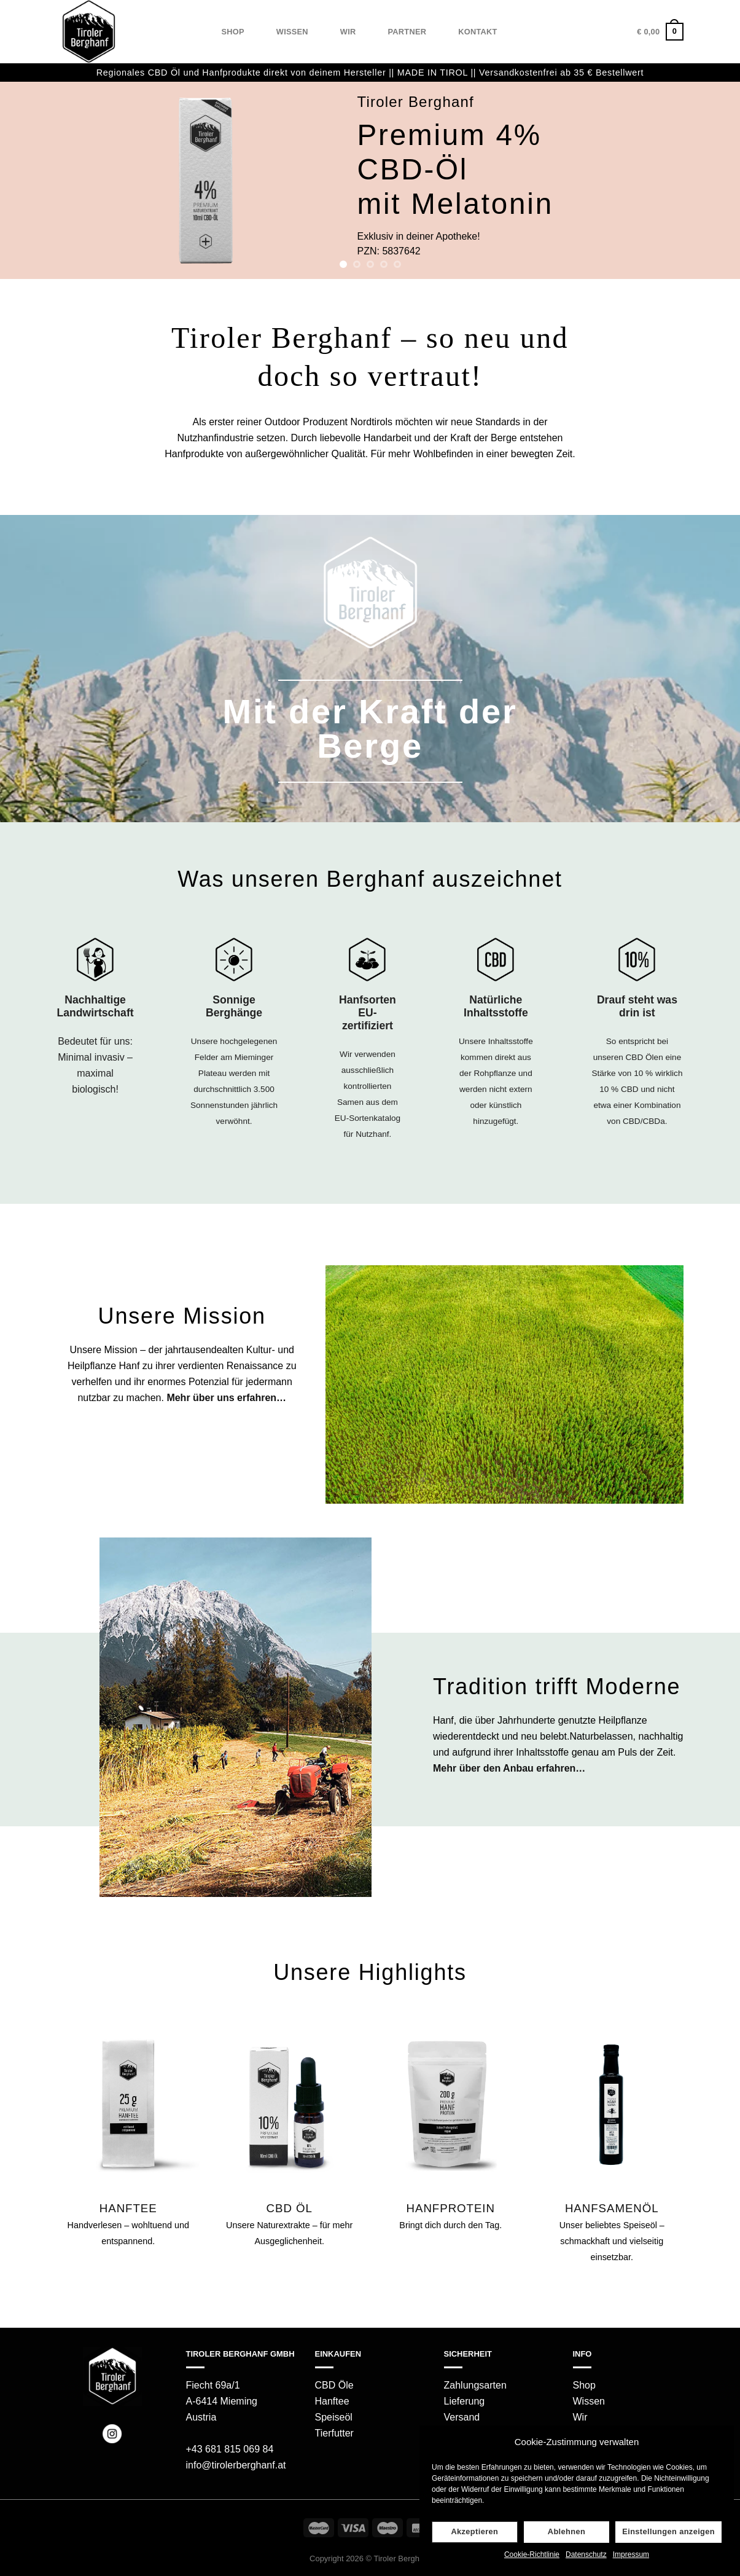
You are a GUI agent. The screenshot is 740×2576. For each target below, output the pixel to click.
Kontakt (477, 31)
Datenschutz (586, 2554)
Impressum (631, 2554)
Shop (233, 31)
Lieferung (464, 2401)
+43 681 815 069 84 (230, 2449)
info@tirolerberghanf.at (236, 2465)
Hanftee (332, 2401)
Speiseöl (333, 2417)
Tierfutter (334, 2433)
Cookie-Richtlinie (531, 2554)
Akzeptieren (474, 2531)
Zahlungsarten (475, 2385)
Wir (348, 31)
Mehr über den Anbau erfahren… (509, 1768)
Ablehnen (566, 2531)
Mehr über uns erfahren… (226, 1397)
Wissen (292, 31)
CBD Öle (334, 2385)
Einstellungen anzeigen (668, 2531)
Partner (407, 31)
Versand (462, 2417)
